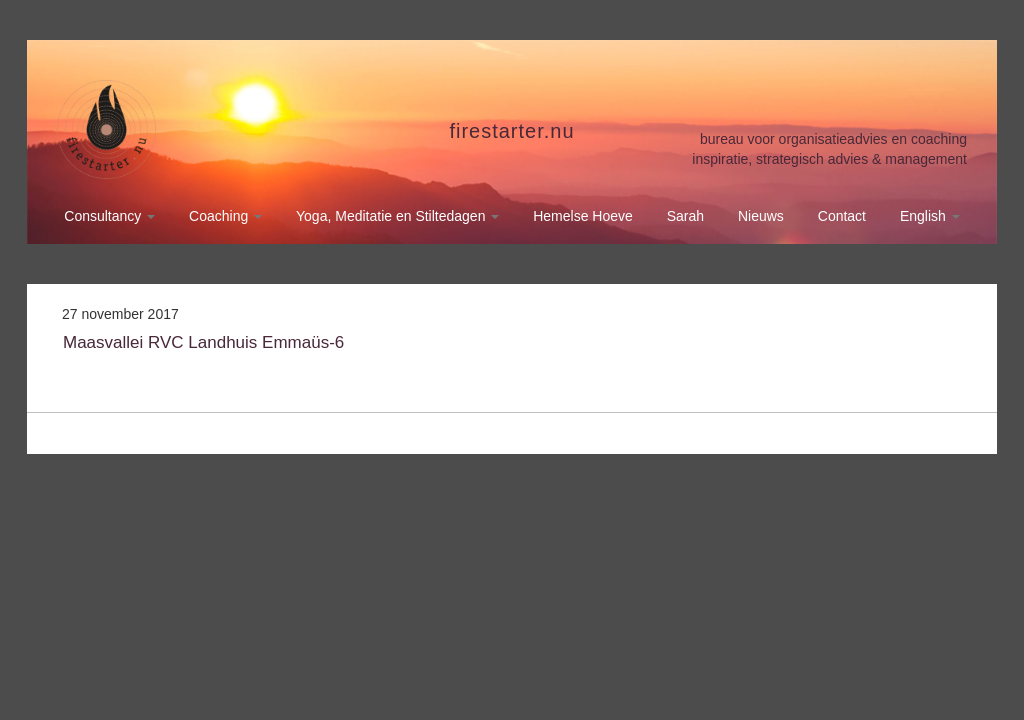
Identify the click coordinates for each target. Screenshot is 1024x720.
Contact (842, 216)
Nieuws (761, 216)
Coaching (225, 216)
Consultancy (109, 216)
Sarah (685, 216)
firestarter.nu (511, 131)
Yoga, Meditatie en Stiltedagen (397, 216)
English (930, 216)
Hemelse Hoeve (583, 216)
